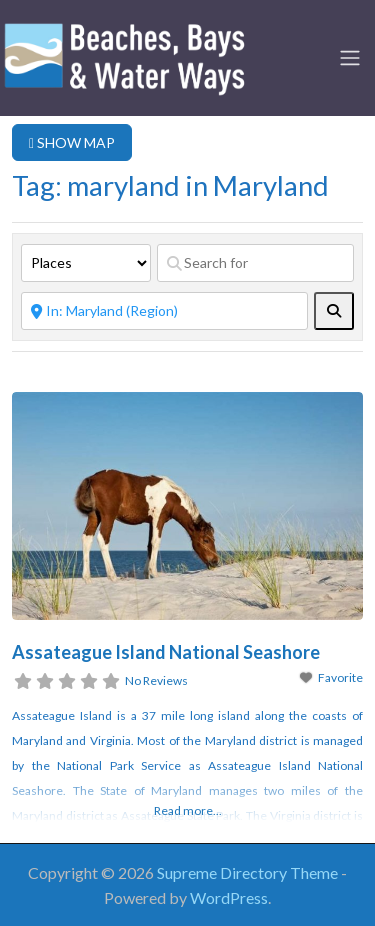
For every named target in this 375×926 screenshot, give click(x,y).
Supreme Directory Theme (249, 872)
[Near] (164, 311)
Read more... (188, 810)
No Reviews (156, 680)
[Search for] (255, 263)
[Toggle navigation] (350, 58)
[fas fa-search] (334, 311)
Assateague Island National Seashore (166, 652)
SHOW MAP (72, 142)
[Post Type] (86, 263)
